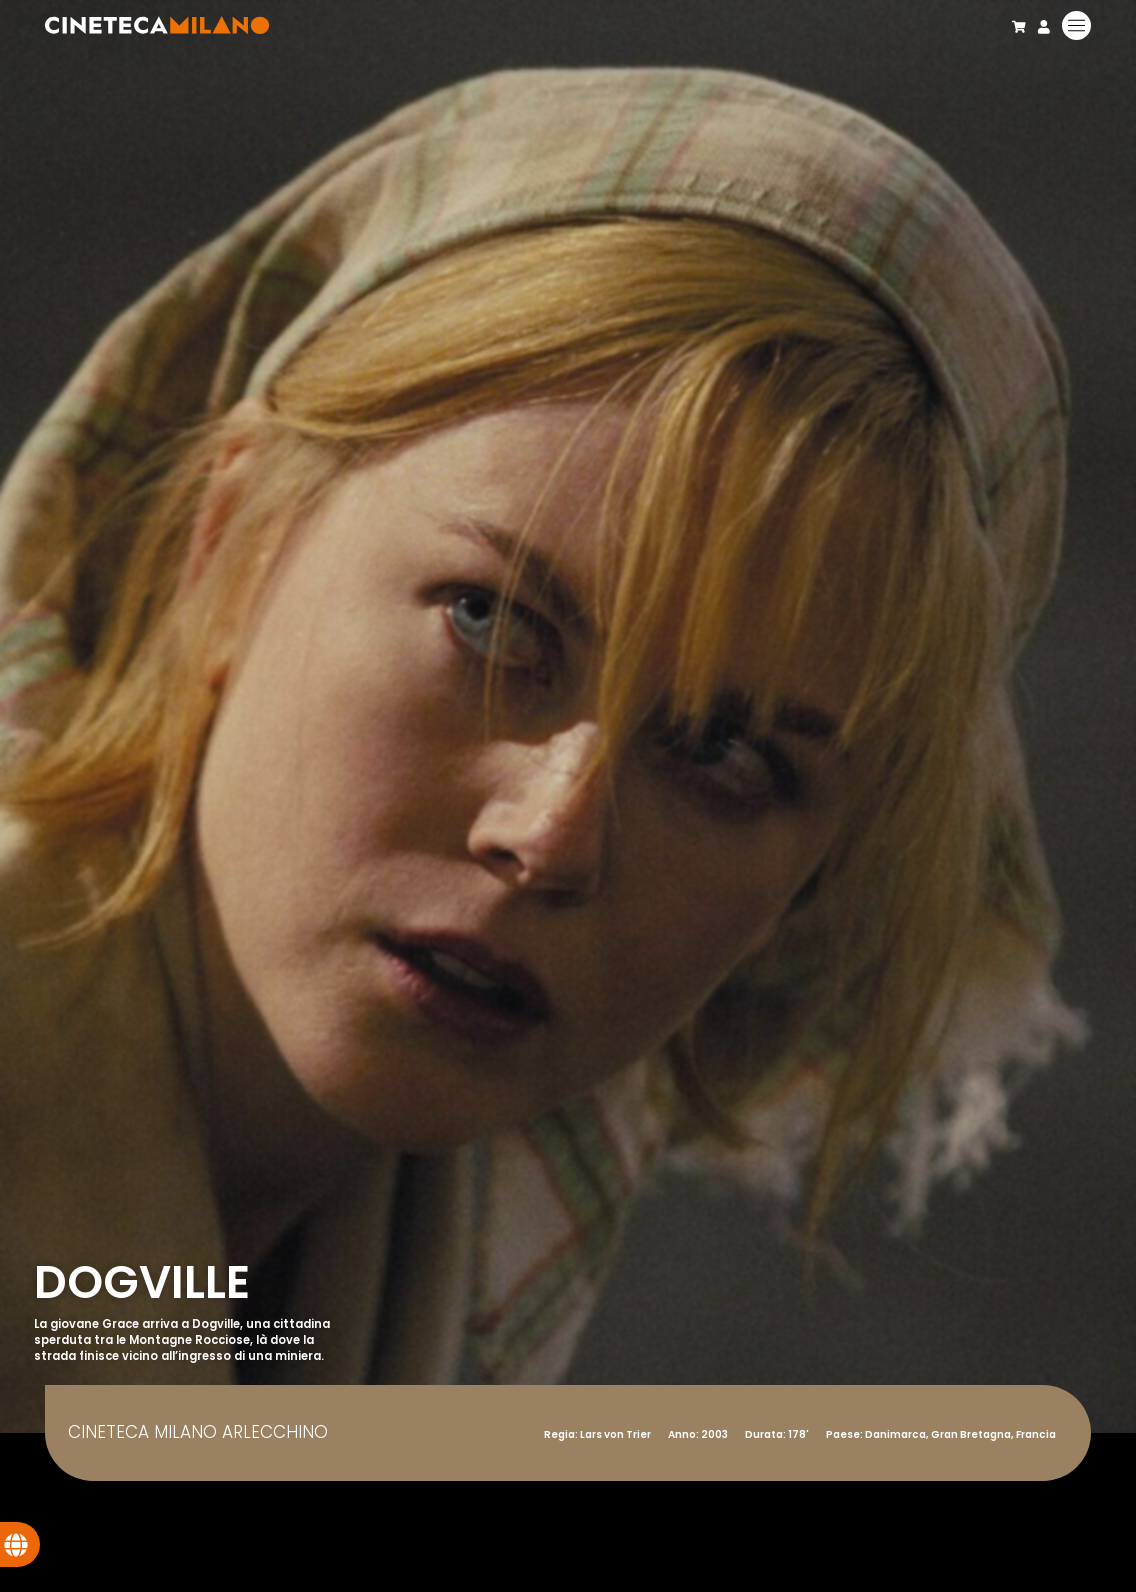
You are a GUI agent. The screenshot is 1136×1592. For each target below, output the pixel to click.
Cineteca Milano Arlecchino (198, 1432)
